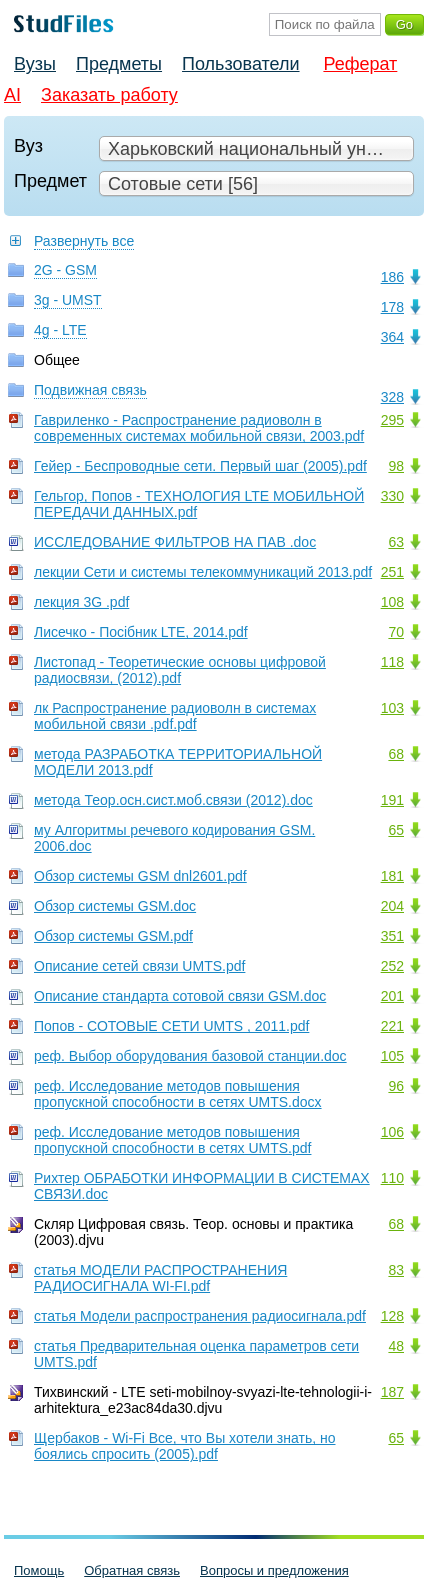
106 (392, 1132)
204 (392, 906)
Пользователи (240, 64)
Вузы (35, 64)
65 (396, 830)
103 (392, 708)
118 (392, 662)
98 (396, 466)
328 (392, 397)
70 (396, 632)
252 (392, 966)
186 (392, 277)
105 (392, 1056)
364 (392, 337)
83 (396, 1270)
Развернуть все (84, 241)
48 (396, 1346)
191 (392, 800)
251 (392, 572)
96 (396, 1086)
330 (392, 496)
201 (392, 996)
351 (392, 936)
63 (396, 542)
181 (392, 876)
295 (392, 420)
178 (392, 307)
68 (396, 754)
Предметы (119, 64)
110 (392, 1178)
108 (392, 602)
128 (392, 1316)
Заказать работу (109, 95)
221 (392, 1026)
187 (392, 1392)
